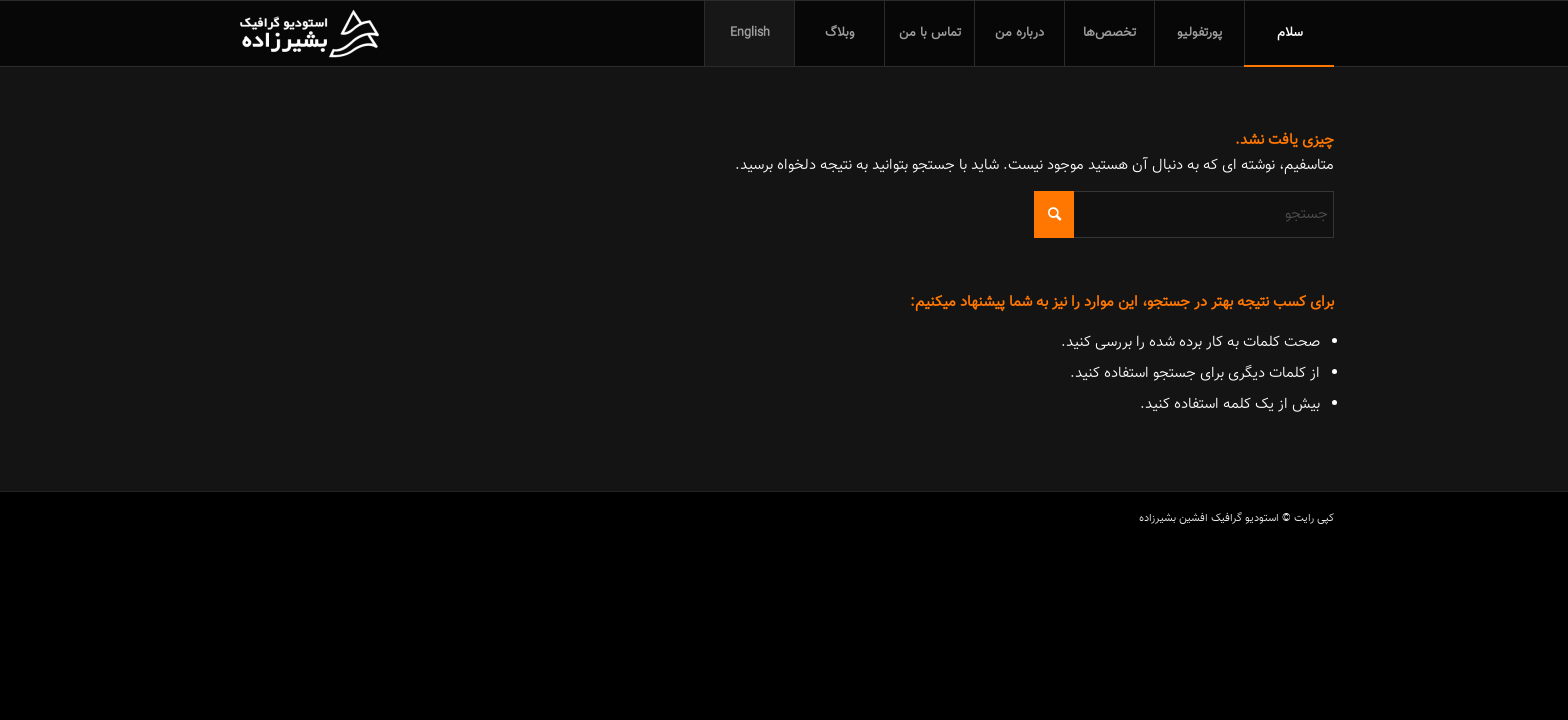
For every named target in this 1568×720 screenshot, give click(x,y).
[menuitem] (1289, 33)
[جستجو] (1184, 214)
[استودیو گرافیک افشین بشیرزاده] (309, 33)
